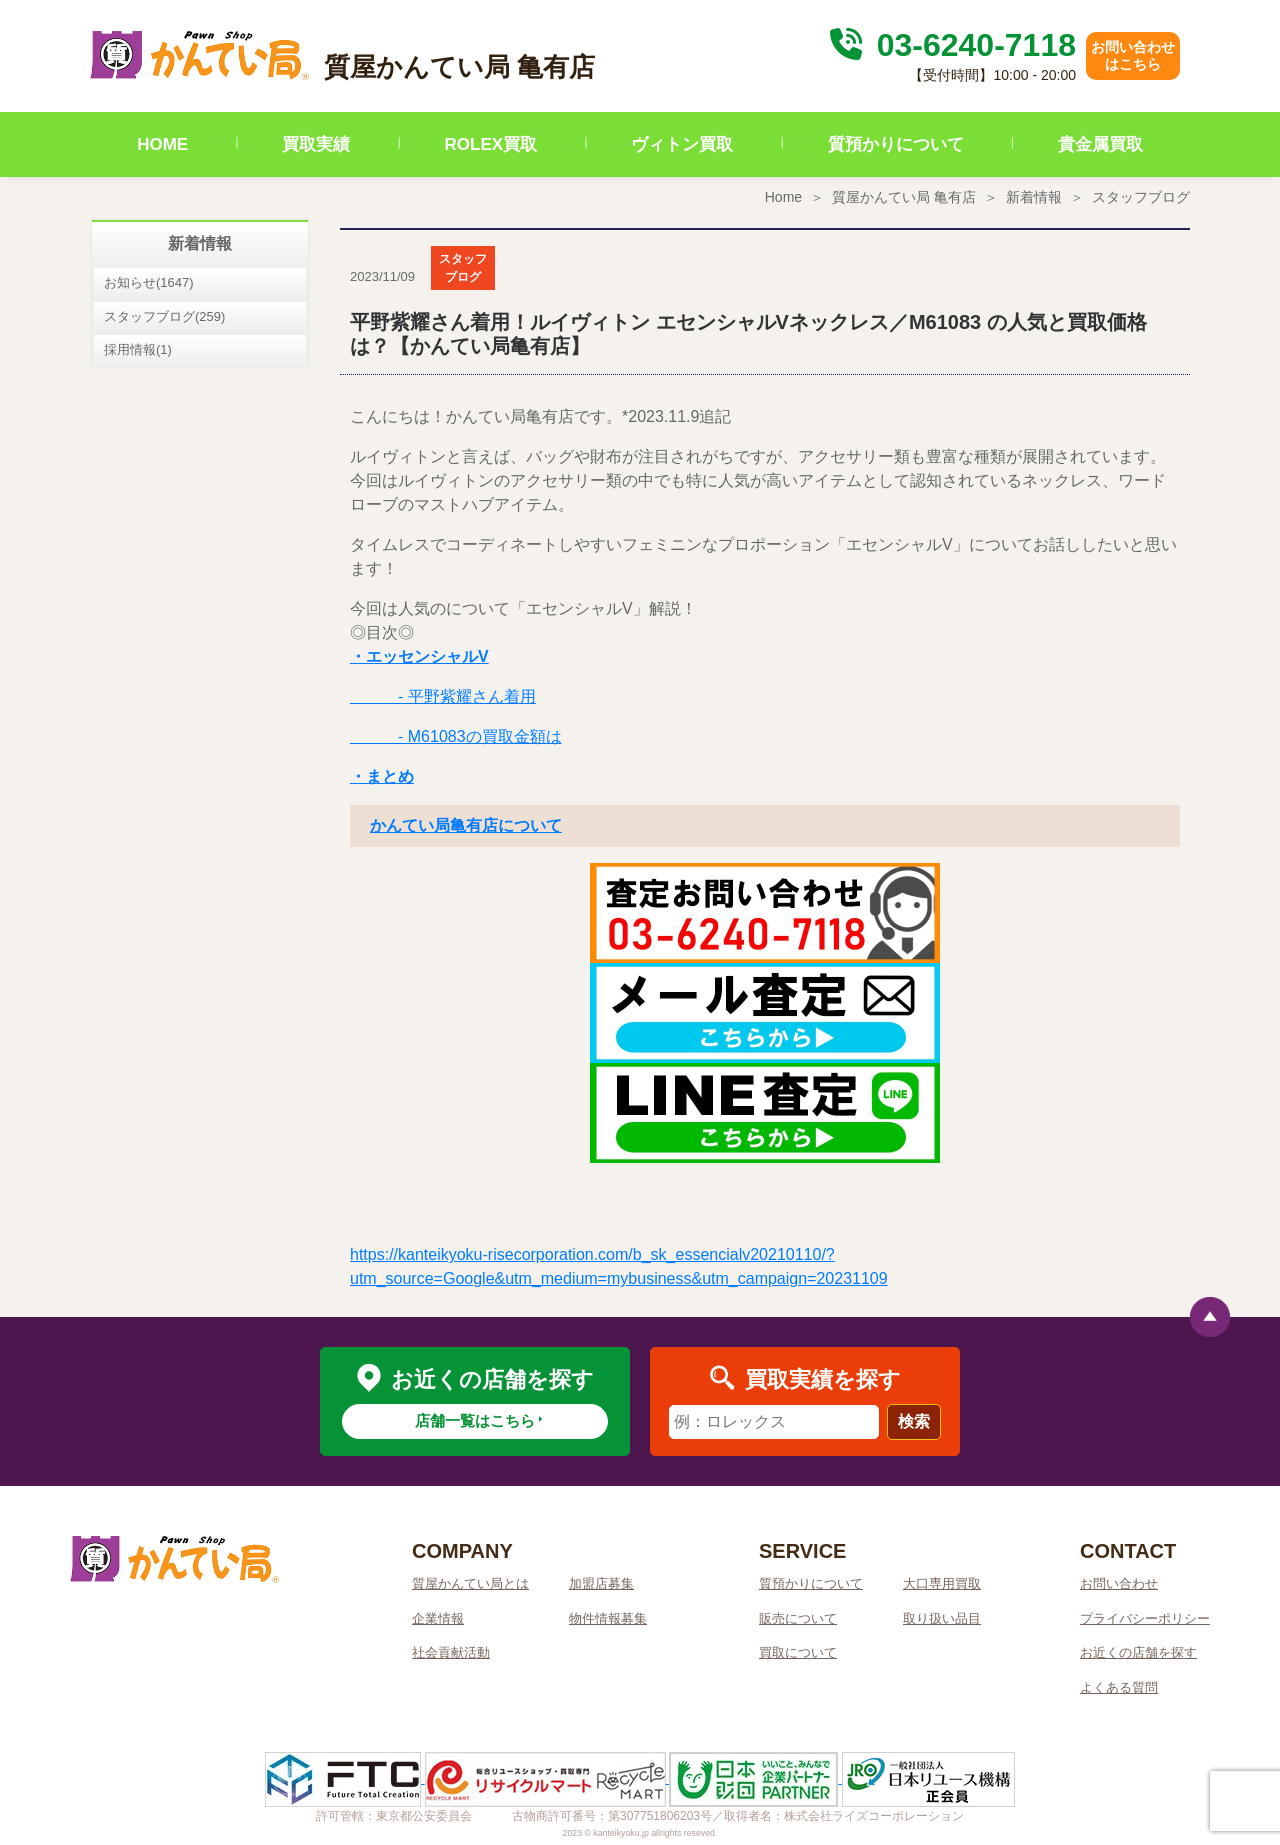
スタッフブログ (1141, 197)
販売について (798, 1618)
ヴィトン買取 (682, 144)
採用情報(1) (138, 349)
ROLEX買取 (491, 144)
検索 (914, 1421)
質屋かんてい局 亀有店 (904, 197)
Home (783, 197)
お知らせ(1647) (149, 282)
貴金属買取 (1100, 144)
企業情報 (438, 1618)
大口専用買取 (942, 1583)
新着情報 (1034, 197)
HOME (162, 144)
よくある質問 (1119, 1687)
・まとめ (382, 776)
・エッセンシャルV (419, 656)
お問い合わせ (1119, 1583)
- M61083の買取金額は (456, 736)
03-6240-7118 (950, 45)
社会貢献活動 (451, 1652)
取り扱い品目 (942, 1618)
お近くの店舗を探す (1138, 1652)
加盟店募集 (601, 1583)
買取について (798, 1652)
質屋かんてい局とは (470, 1583)
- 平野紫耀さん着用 (443, 696)
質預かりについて (896, 144)
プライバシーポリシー (1145, 1618)
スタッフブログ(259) (164, 316)
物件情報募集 (608, 1618)
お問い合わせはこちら (1133, 55)
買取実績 (316, 144)
